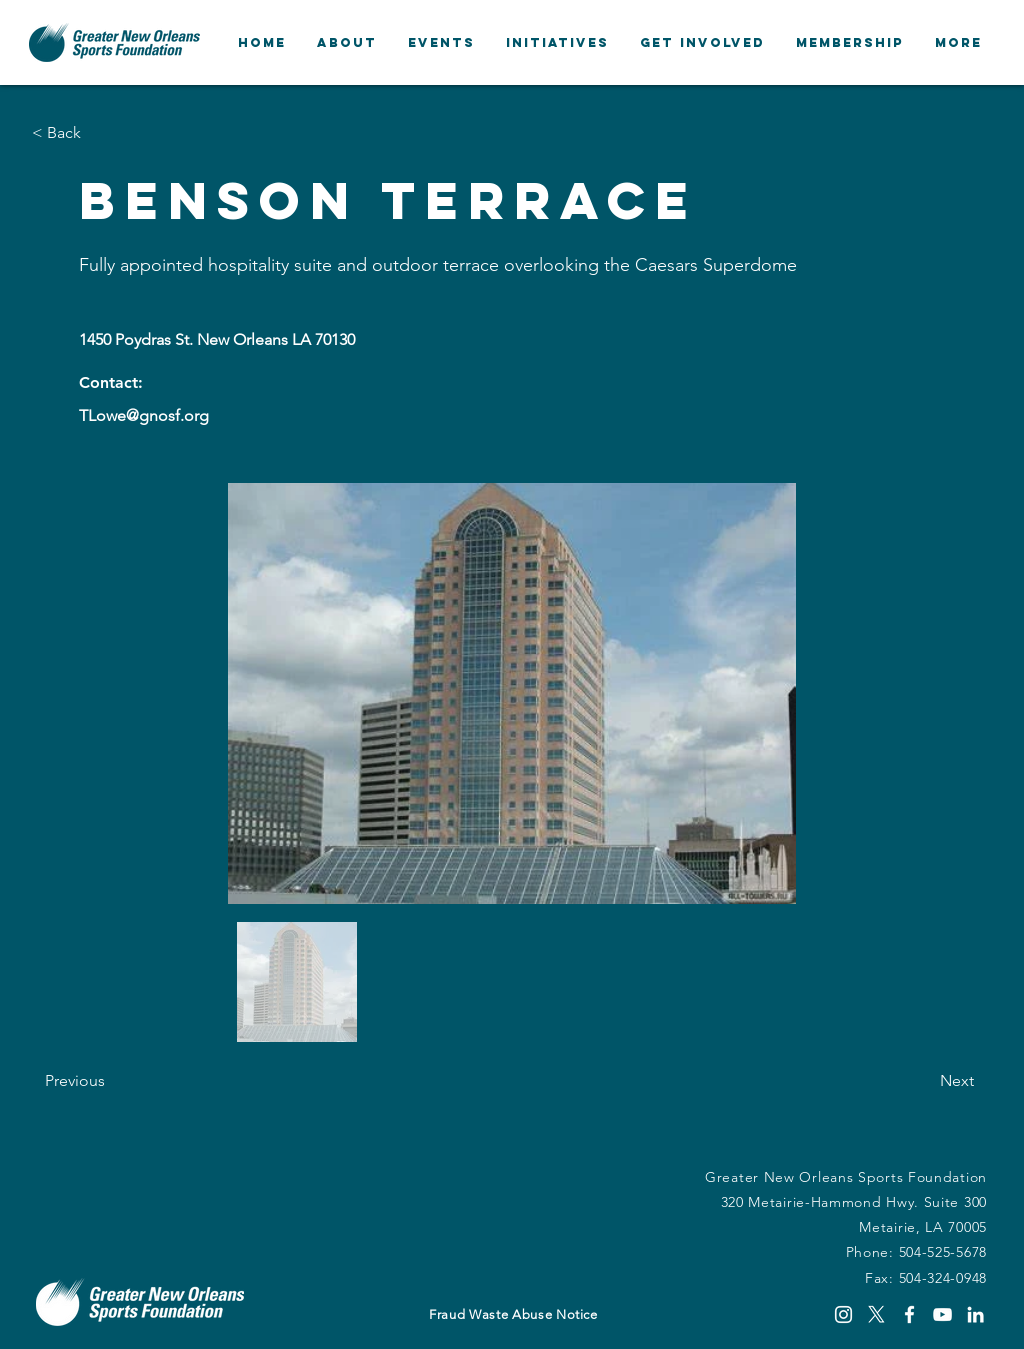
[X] (876, 1314)
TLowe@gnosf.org (144, 415)
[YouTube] (942, 1314)
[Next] (924, 1081)
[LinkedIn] (975, 1314)
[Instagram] (843, 1314)
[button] (346, 42)
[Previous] (111, 1081)
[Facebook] (909, 1314)
